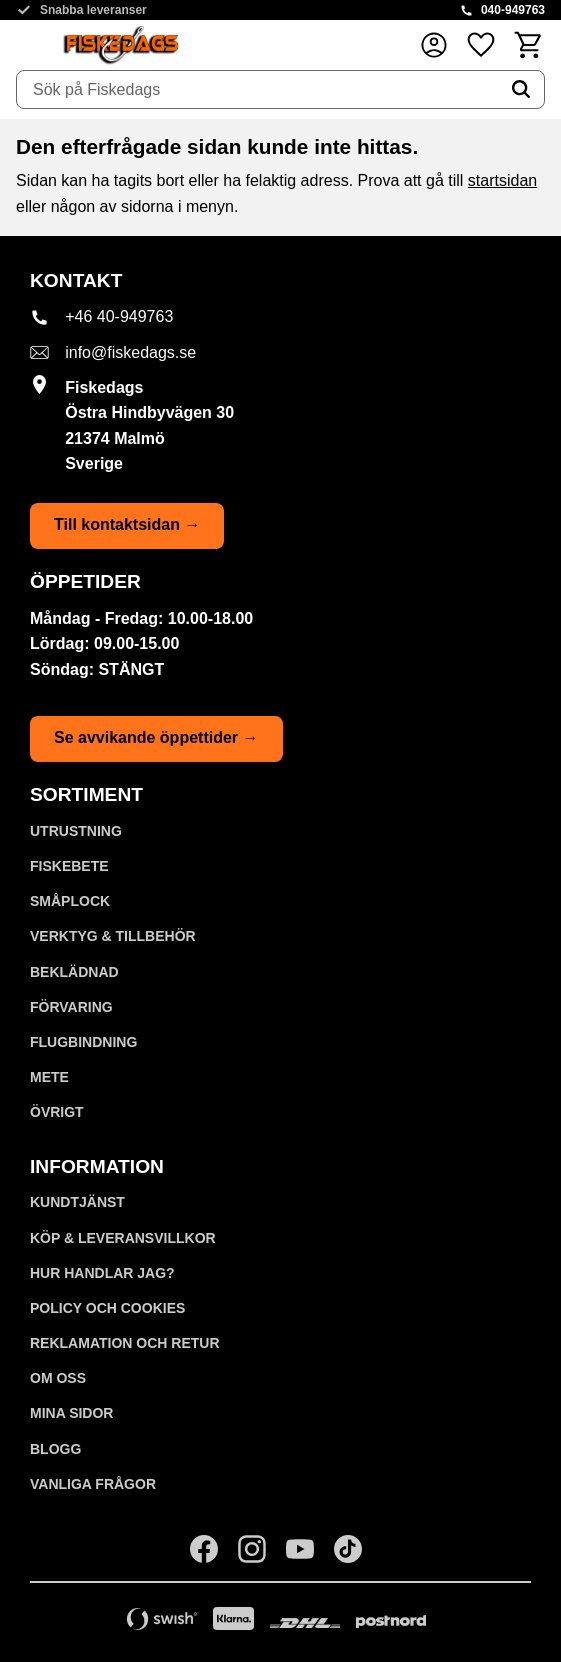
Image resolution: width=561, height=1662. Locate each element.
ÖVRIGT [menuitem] (57, 1112)
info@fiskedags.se (130, 352)
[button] (481, 44)
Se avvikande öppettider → (156, 737)
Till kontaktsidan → (127, 524)
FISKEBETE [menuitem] (69, 866)
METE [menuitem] (49, 1077)
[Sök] (521, 90)
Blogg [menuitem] (55, 1449)
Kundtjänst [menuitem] (77, 1202)
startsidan (502, 180)
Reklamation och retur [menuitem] (125, 1343)
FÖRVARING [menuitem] (71, 1007)
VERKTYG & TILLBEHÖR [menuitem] (113, 936)
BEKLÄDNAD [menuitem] (74, 972)
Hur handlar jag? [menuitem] (102, 1273)
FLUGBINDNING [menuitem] (83, 1042)
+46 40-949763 (119, 316)
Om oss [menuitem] (58, 1378)
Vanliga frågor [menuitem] (93, 1484)
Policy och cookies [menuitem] (107, 1308)
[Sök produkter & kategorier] (257, 90)
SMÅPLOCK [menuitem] (70, 901)
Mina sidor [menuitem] (71, 1413)
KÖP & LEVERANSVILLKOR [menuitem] (123, 1238)
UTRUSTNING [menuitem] (76, 831)
